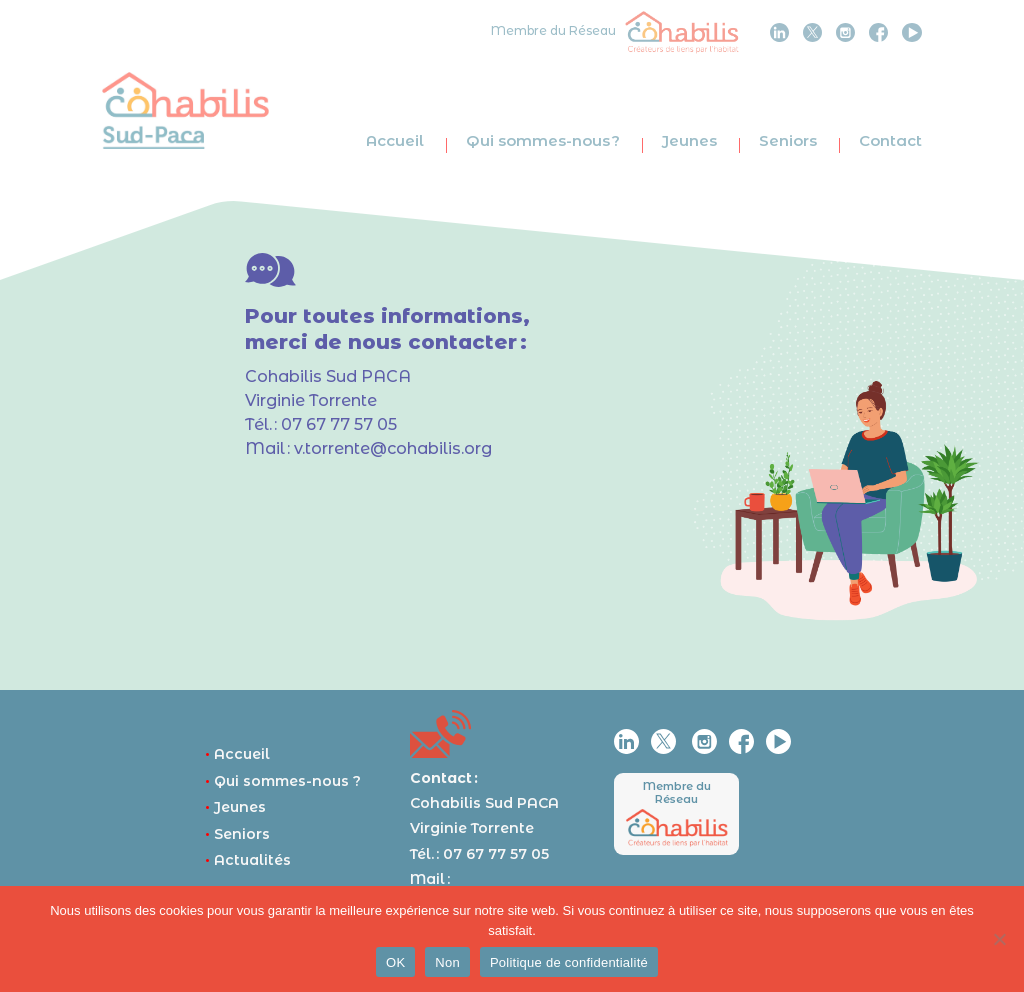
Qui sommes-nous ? (543, 140)
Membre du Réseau (677, 792)
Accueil (395, 140)
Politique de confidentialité (569, 962)
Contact (890, 140)
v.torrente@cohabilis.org (393, 448)
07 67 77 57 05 (339, 424)
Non (447, 962)
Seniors (788, 140)
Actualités (248, 860)
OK (395, 962)
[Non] (999, 939)
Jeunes (689, 140)
